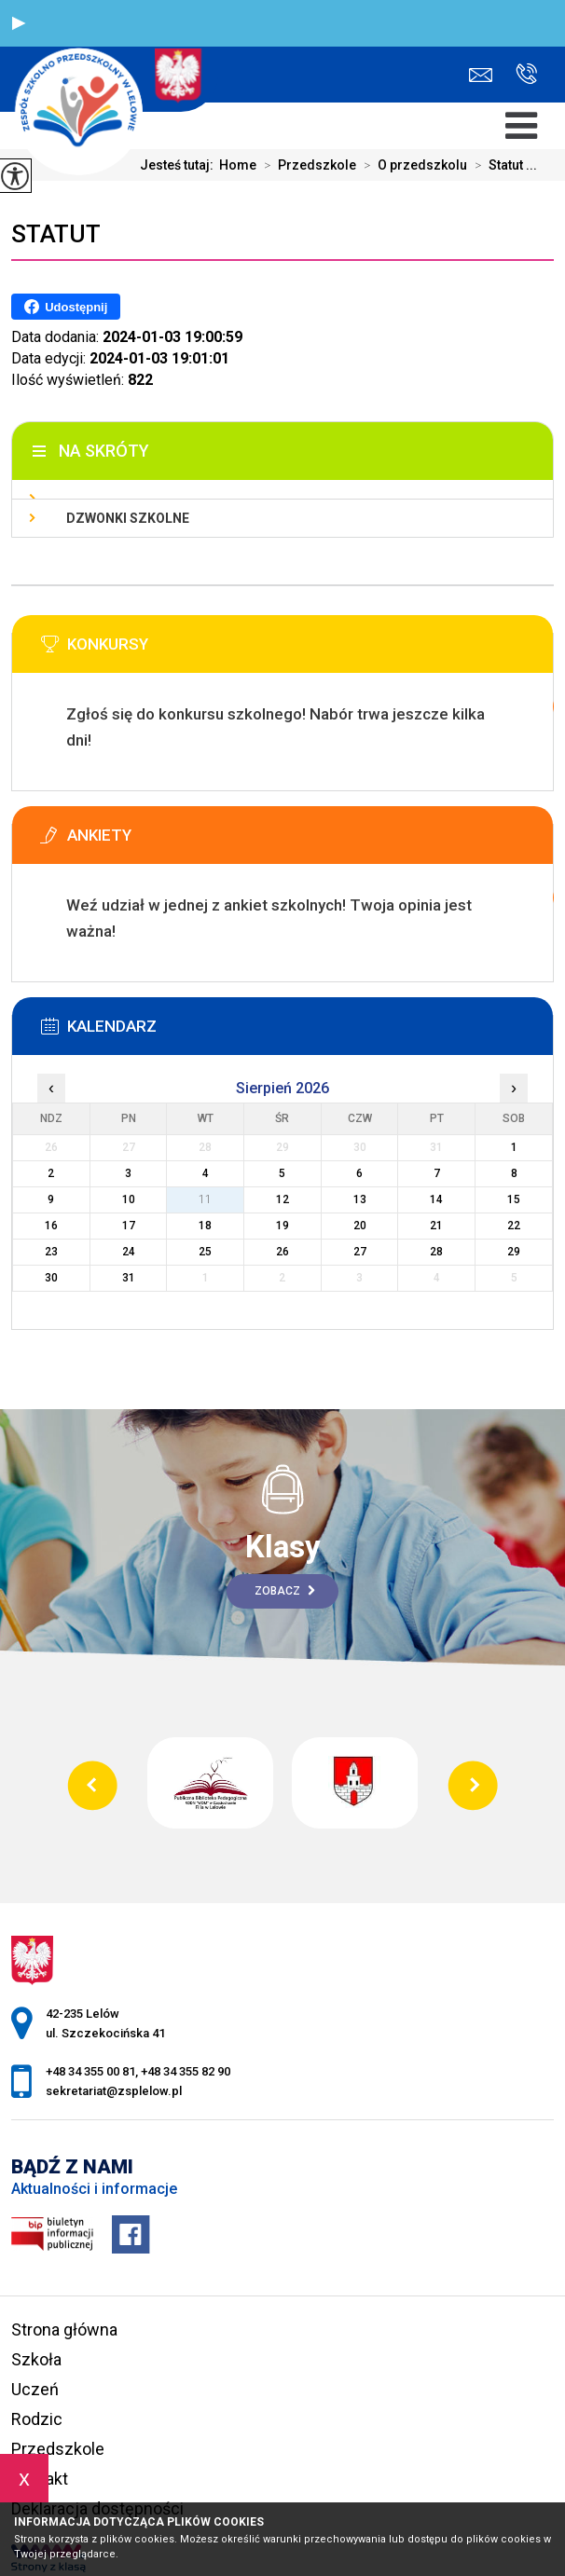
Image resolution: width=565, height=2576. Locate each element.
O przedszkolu (411, 164)
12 (282, 1199)
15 (513, 1199)
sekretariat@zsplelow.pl (480, 75)
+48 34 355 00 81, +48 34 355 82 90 (526, 73)
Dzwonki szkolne (127, 518)
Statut (56, 234)
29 (513, 1251)
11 (205, 1199)
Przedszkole (306, 164)
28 (436, 1251)
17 (128, 1225)
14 (436, 1199)
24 (128, 1251)
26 (282, 1251)
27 (359, 1251)
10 (128, 1199)
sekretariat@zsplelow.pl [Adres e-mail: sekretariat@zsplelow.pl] (114, 2091)
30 (51, 1277)
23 (51, 1251)
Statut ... (502, 164)
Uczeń (35, 2389)
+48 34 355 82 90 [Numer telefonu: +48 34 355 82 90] (185, 2071)
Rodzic (36, 2419)
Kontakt (39, 2478)
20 (359, 1225)
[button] (18, 23)
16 (51, 1225)
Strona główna (64, 2329)
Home (237, 164)
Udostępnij (65, 306)
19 (282, 1225)
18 (205, 1225)
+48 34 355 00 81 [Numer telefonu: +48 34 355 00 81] (90, 2071)
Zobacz (285, 1590)
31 (128, 1277)
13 (359, 1199)
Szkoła (36, 2359)
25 (205, 1251)
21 (436, 1225)
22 (513, 1225)
